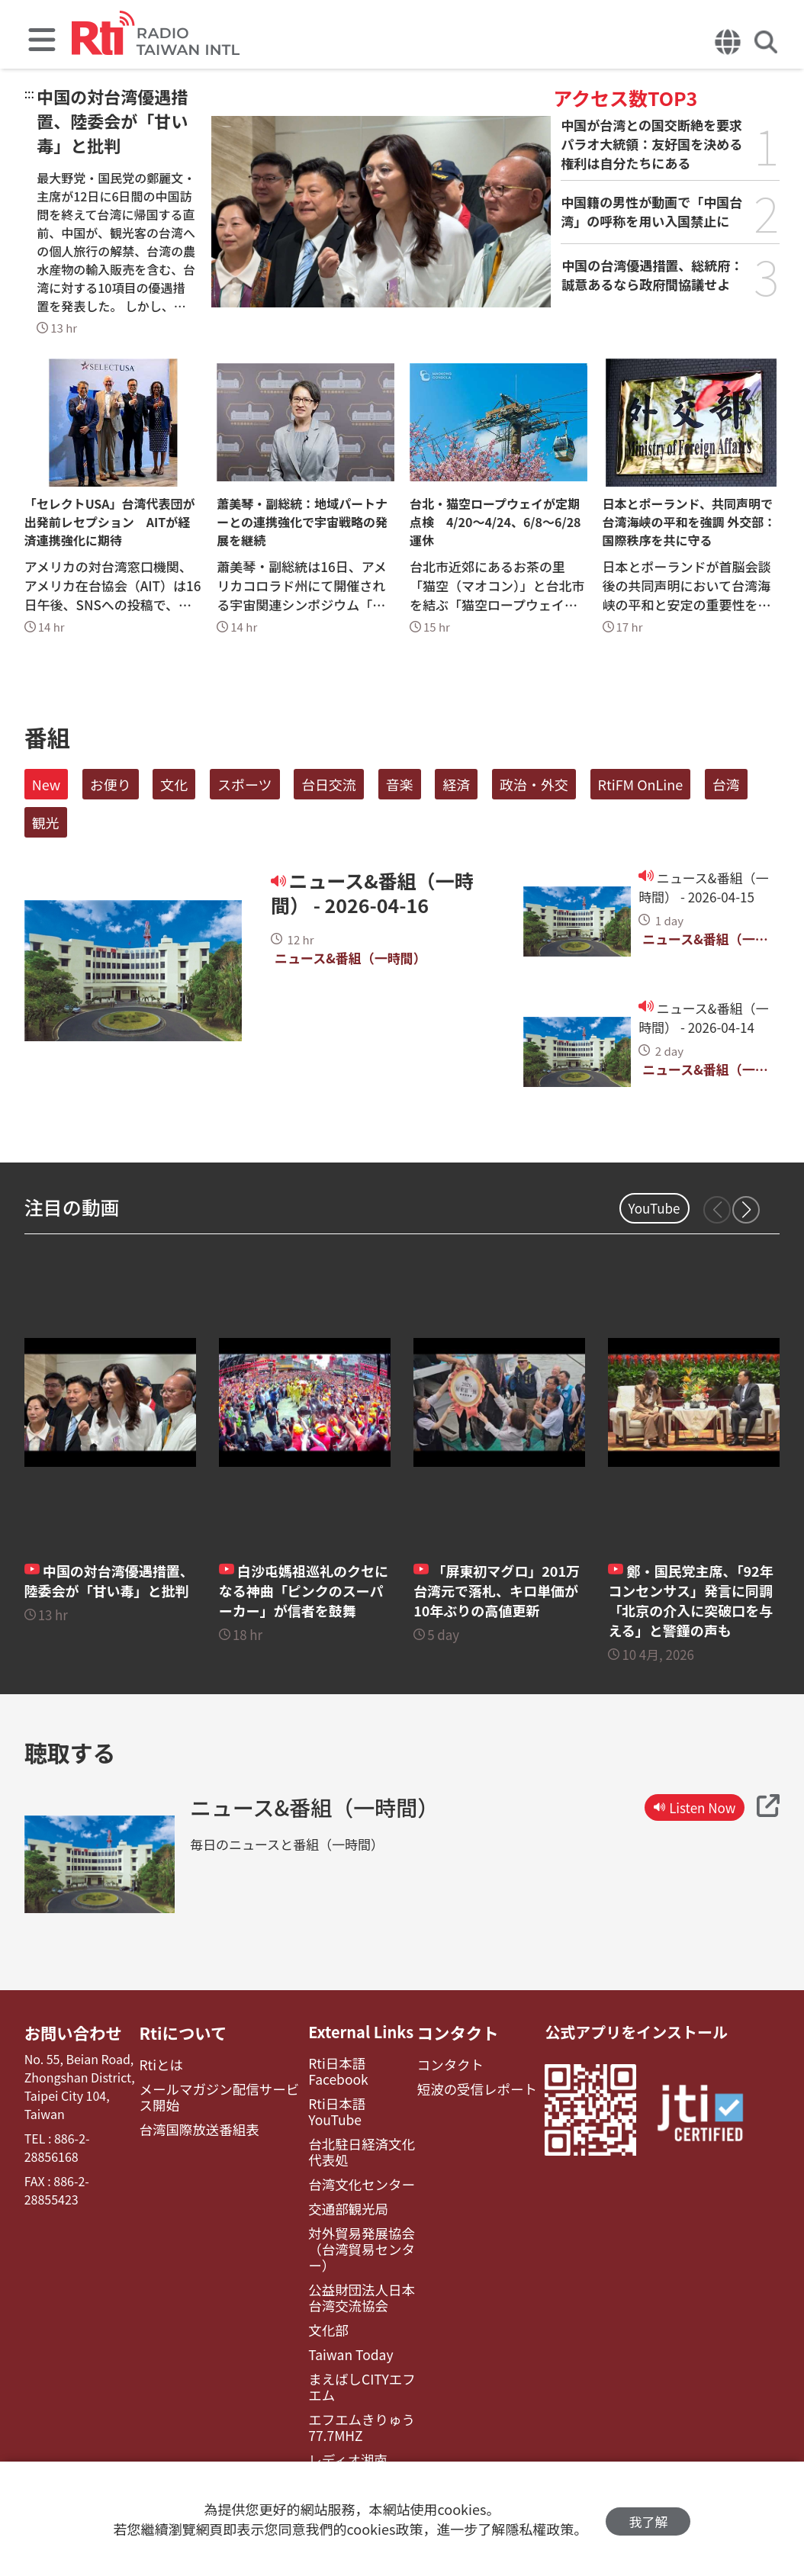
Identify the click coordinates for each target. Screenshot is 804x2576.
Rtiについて (184, 2032)
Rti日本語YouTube (353, 2086)
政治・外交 (534, 784)
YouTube (654, 1207)
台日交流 (328, 784)
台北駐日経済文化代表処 (357, 2117)
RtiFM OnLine (640, 784)
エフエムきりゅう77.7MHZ (351, 2379)
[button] (746, 1210)
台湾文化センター (351, 2149)
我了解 (648, 2519)
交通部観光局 (338, 2173)
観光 (45, 822)
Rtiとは (163, 2063)
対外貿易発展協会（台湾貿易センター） (351, 2211)
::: (29, 93)
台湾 (726, 784)
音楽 (399, 784)
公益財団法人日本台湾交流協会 (357, 2256)
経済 (456, 784)
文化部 (320, 2287)
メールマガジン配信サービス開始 (222, 2093)
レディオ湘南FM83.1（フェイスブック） (352, 2426)
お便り (110, 784)
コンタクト (451, 2032)
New (46, 784)
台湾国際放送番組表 (197, 2125)
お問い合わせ (70, 2032)
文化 (174, 784)
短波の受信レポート (468, 2086)
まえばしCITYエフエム (357, 2341)
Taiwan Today (341, 2311)
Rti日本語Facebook (356, 2063)
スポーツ (244, 784)
